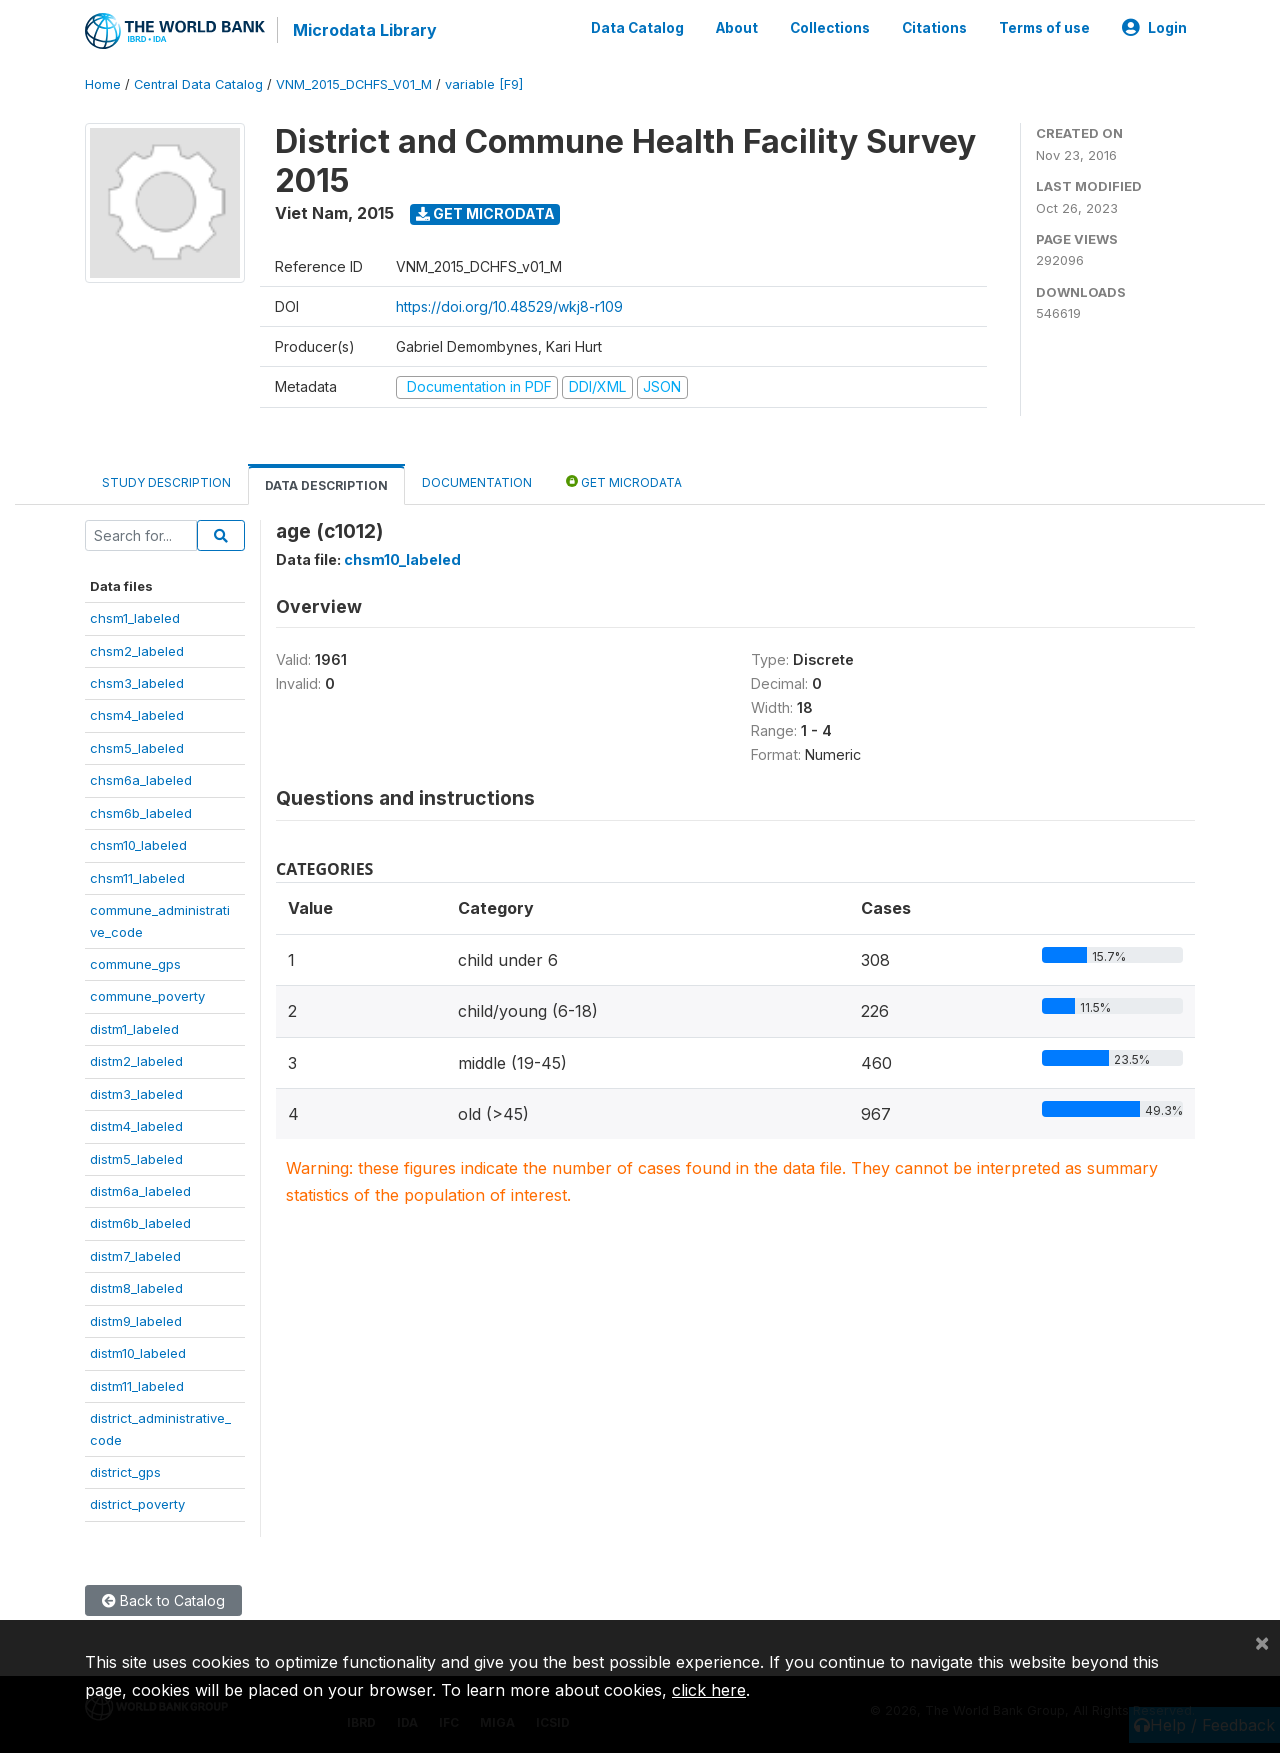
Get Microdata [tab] (624, 481)
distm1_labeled (134, 1029)
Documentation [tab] (477, 482)
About (737, 28)
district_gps (125, 1472)
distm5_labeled (136, 1159)
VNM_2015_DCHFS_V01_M (354, 84)
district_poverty (137, 1504)
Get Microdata (485, 213)
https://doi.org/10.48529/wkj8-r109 (509, 306)
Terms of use (1044, 28)
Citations (934, 28)
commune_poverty (147, 996)
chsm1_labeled (135, 618)
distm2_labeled (136, 1061)
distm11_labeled (137, 1386)
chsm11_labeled (137, 878)
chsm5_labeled (137, 748)
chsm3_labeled (137, 683)
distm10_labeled (138, 1353)
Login (1154, 28)
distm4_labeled (136, 1126)
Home (103, 84)
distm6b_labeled (140, 1223)
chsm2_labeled (137, 651)
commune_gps (135, 964)
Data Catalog (637, 28)
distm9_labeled (136, 1321)
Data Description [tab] (326, 485)
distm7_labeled (135, 1256)
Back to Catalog (163, 1600)
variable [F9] (484, 84)
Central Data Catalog (198, 84)
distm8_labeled (136, 1288)
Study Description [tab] (166, 482)
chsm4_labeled (137, 715)
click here (709, 1690)
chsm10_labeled (138, 845)
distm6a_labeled (140, 1191)
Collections (830, 28)
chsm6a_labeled (141, 780)
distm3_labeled (136, 1094)
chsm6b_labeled (141, 813)
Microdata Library (365, 30)
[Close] (1262, 1642)
